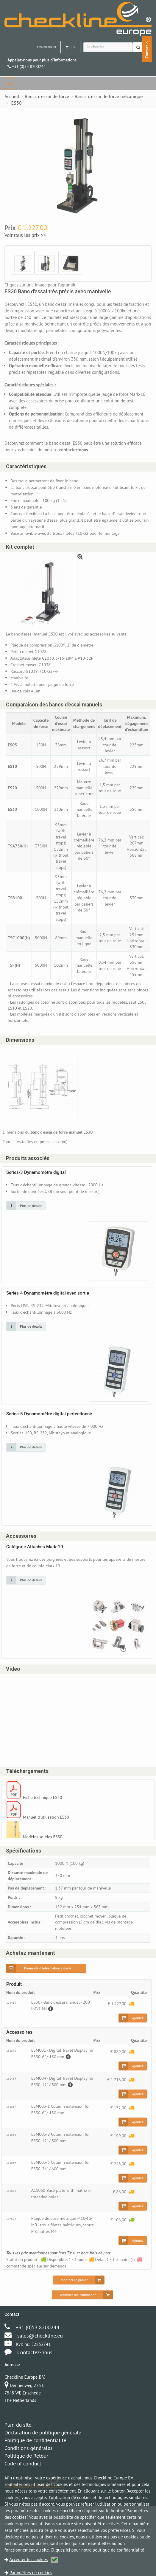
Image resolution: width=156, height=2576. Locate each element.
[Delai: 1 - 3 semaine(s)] (131, 2024)
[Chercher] (138, 47)
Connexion (46, 47)
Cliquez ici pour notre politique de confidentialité (97, 2550)
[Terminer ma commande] (82, 2319)
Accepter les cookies (34, 2559)
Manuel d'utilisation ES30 (47, 1833)
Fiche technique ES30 (43, 1814)
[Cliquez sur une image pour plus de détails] (26, 1221)
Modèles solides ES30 (43, 1853)
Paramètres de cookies (31, 2572)
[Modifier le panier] (78, 2305)
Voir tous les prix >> (25, 235)
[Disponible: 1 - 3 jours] (131, 2245)
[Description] (51, 2029)
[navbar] (9, 83)
